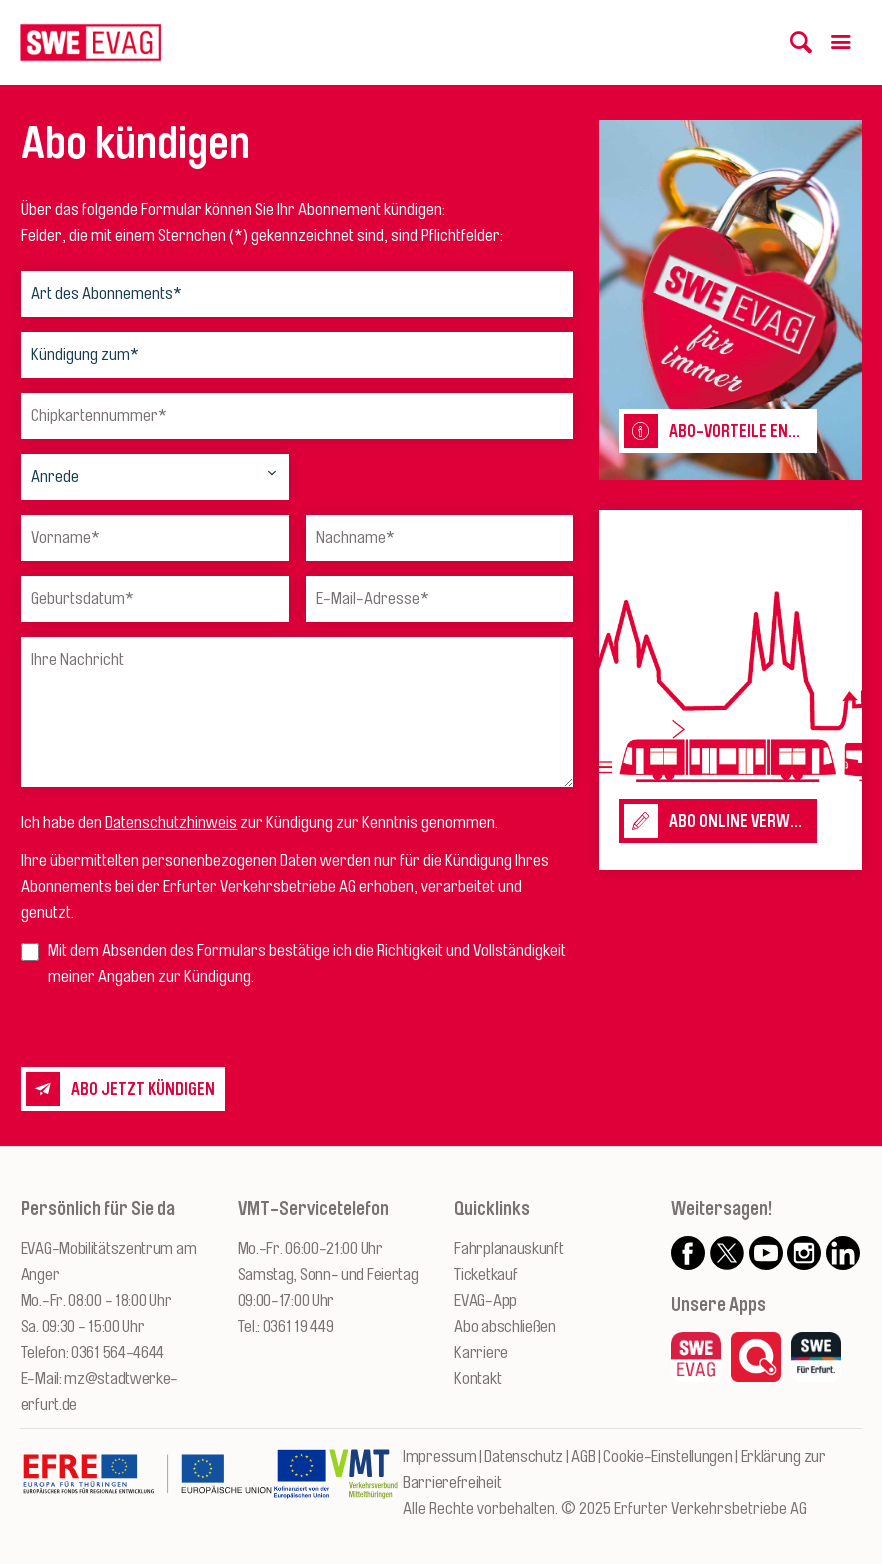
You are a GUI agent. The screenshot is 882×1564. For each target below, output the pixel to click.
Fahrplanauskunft (508, 1248)
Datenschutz (523, 1456)
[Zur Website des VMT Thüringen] (363, 1484)
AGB (583, 1456)
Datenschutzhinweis (171, 822)
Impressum (439, 1456)
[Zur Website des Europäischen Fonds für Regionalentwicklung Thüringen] (147, 1484)
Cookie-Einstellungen (667, 1456)
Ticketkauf (485, 1274)
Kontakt (477, 1378)
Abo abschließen (505, 1326)
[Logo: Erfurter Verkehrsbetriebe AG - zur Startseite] (90, 42)
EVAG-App (485, 1300)
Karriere (481, 1352)
